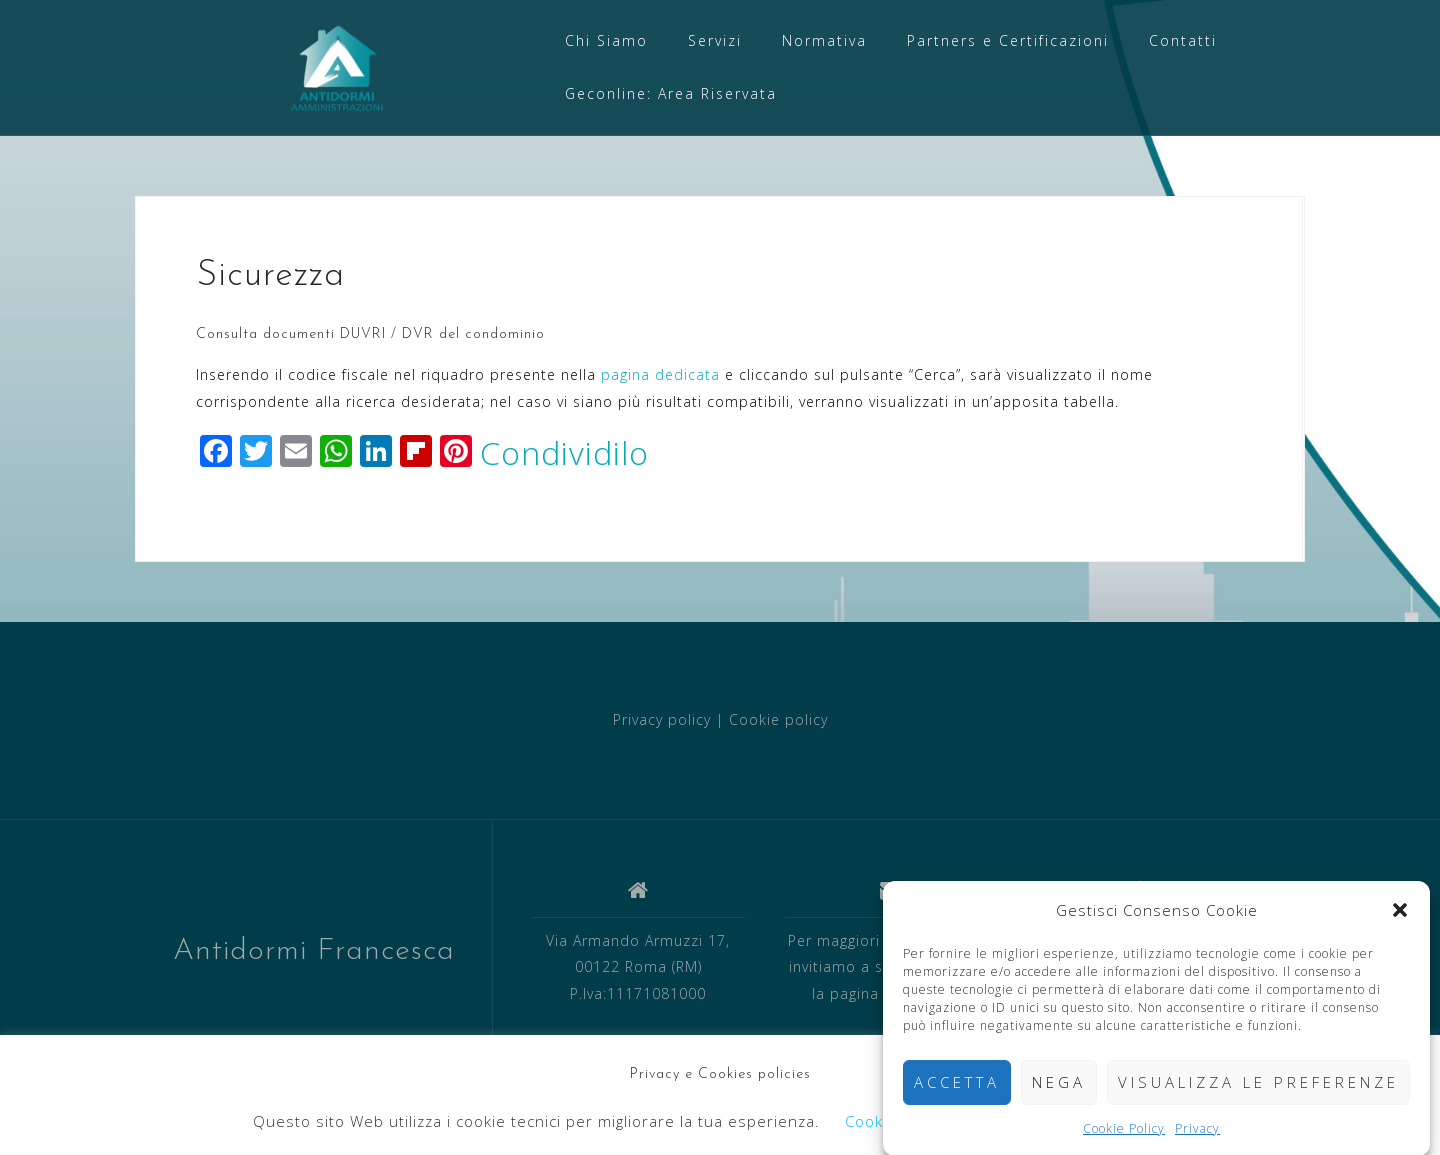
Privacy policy (662, 719)
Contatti (1183, 40)
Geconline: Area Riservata (671, 93)
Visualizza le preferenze (1258, 1089)
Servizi (715, 40)
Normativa (824, 40)
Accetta (957, 1089)
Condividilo (564, 453)
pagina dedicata (660, 374)
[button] (1400, 917)
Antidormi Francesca (314, 951)
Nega (1059, 1089)
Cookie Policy (1124, 1134)
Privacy (1197, 1134)
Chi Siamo (606, 40)
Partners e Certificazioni (1008, 40)
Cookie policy (778, 719)
